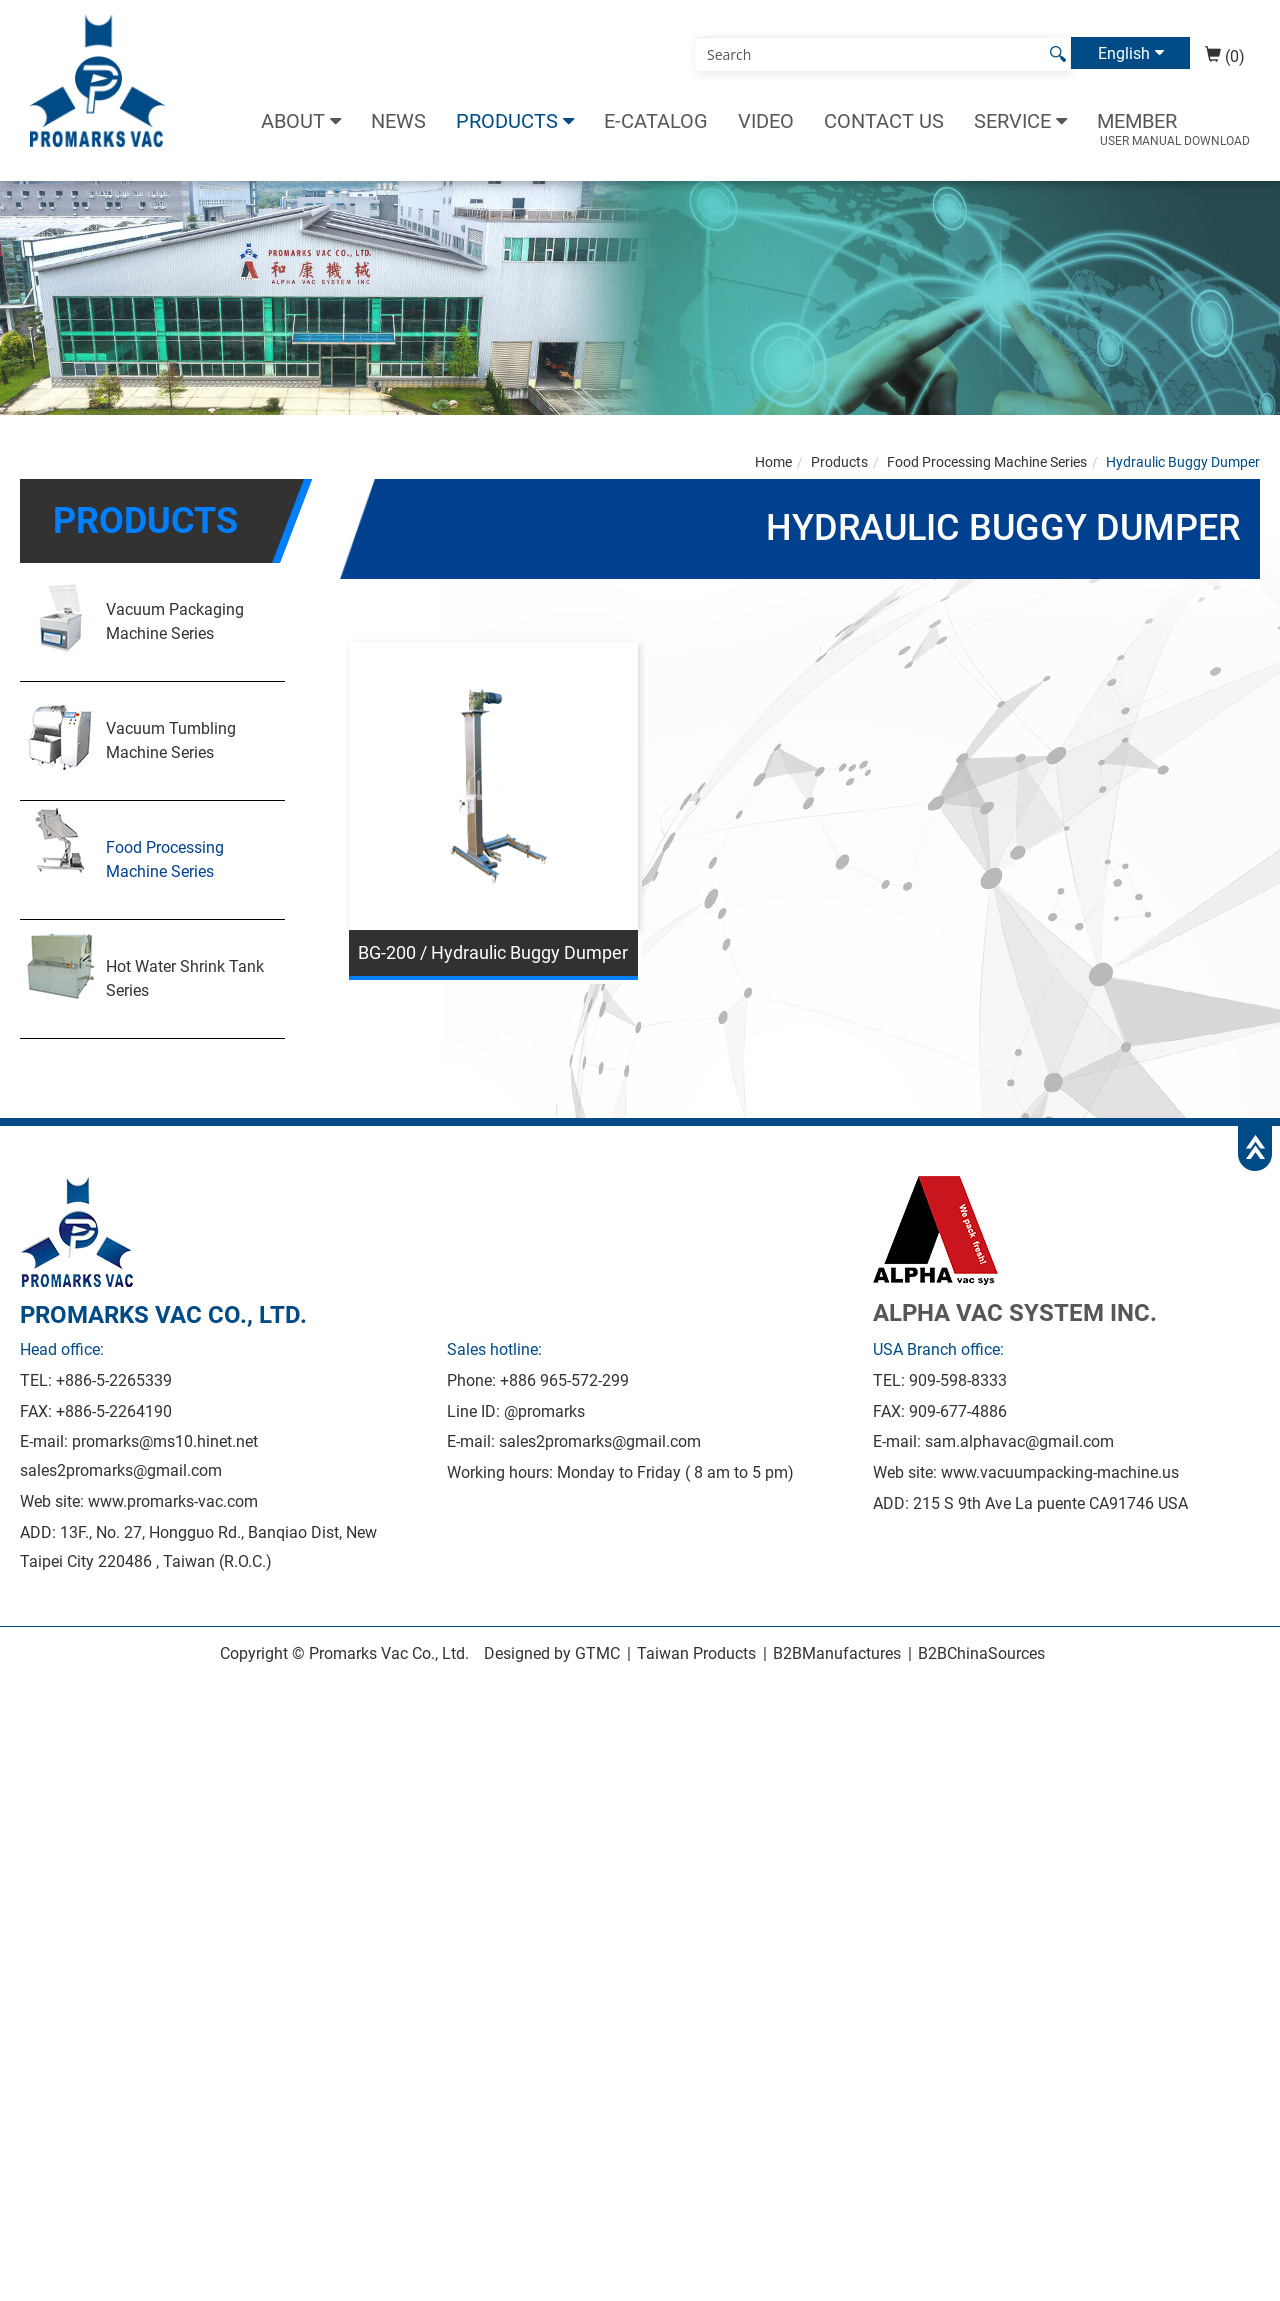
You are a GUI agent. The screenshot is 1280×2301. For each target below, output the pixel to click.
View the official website (178, 1908)
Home (773, 462)
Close (19, 1692)
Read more (45, 1908)
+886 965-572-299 (564, 1380)
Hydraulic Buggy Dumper (1183, 462)
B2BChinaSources (981, 1653)
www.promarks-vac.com (173, 1501)
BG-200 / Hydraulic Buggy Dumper (493, 952)
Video (766, 121)
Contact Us (884, 121)
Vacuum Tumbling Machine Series (171, 740)
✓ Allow (28, 1740)
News (398, 121)
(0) (1225, 56)
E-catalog (656, 121)
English (1124, 52)
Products (507, 121)
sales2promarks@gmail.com (121, 1470)
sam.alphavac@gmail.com (1019, 1441)
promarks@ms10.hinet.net (165, 1441)
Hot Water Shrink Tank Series (185, 978)
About (293, 121)
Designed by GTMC (552, 1653)
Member (1137, 121)
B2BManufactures (837, 1653)
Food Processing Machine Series (165, 859)
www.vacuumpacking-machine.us (1060, 1472)
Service (1012, 121)
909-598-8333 (958, 1380)
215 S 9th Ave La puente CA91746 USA (1050, 1503)
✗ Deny (26, 1764)
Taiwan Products (696, 1653)
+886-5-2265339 (114, 1380)
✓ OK (570, 2288)
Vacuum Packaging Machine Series (175, 621)
